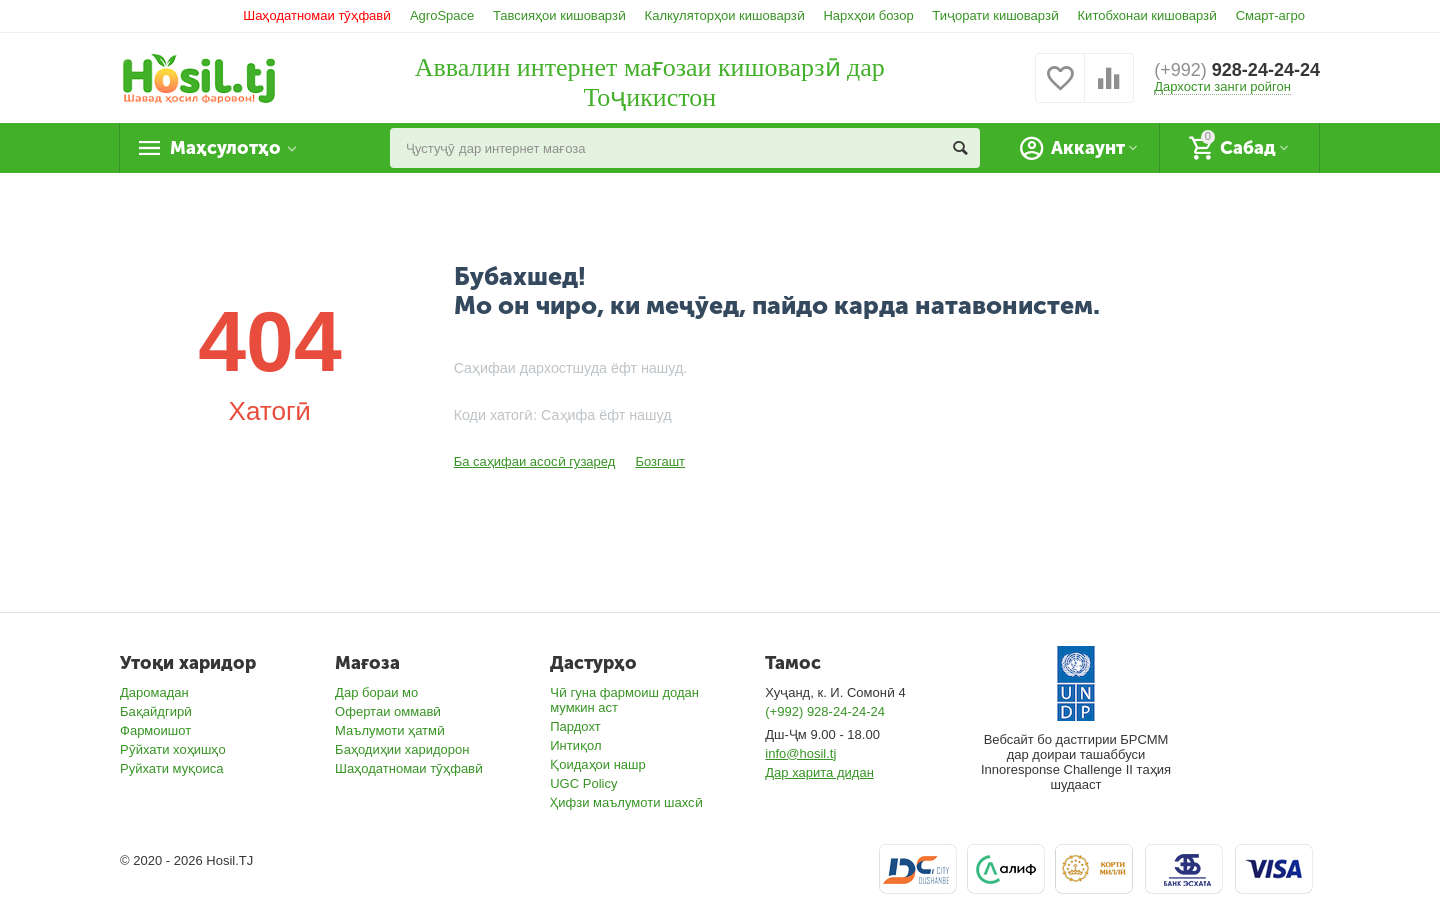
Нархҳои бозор (868, 15)
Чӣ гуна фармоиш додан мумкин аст (624, 700)
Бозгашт (660, 461)
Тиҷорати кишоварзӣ (995, 15)
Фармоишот (155, 730)
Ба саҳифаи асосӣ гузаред (535, 461)
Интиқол (575, 745)
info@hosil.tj (800, 753)
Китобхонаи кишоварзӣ (1148, 15)
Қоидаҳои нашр (598, 764)
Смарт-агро (1270, 15)
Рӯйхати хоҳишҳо (173, 749)
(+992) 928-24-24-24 (825, 711)
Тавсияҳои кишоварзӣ (559, 15)
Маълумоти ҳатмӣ (390, 730)
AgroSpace (442, 15)
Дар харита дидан (819, 772)
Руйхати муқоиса (171, 768)
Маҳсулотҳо (225, 148)
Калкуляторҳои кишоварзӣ (725, 15)
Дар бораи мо (376, 692)
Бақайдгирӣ (156, 711)
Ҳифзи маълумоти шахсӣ (626, 802)
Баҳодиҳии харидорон (402, 749)
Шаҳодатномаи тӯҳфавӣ (317, 15)
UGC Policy (583, 783)
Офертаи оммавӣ (388, 711)
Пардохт (575, 726)
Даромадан (154, 692)
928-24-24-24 (1237, 70)
